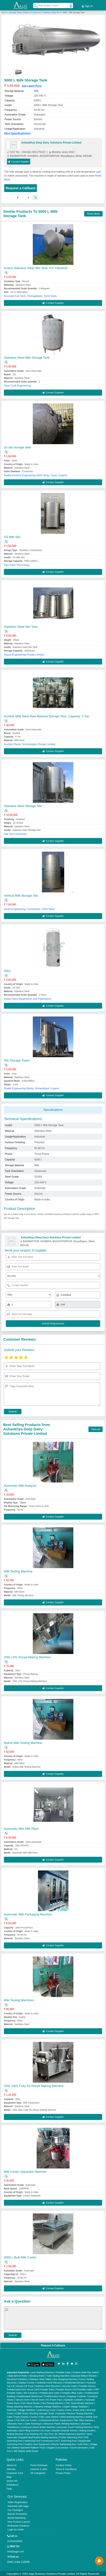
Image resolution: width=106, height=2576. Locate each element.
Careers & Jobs (38, 2468)
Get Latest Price (32, 85)
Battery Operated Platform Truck (28, 2447)
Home (3, 12)
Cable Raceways (32, 2423)
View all (95, 1428)
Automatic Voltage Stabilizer (21, 2409)
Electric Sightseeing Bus (63, 2443)
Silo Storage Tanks (17, 1059)
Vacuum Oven (22, 2399)
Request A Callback (53, 2344)
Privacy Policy (63, 2472)
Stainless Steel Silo (51, 12)
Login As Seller (15, 2528)
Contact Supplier (18, 160)
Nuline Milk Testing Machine (23, 1742)
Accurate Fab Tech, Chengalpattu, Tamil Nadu (30, 295)
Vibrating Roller (37, 2375)
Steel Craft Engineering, (17, 385)
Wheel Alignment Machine (72, 2433)
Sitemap (10, 2468)
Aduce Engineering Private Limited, (24, 654)
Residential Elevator (75, 2382)
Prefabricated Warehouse (30, 2395)
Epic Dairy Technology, (17, 564)
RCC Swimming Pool (66, 2440)
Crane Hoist (79, 2409)
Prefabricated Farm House (20, 2389)
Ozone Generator (79, 2447)
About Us (11, 2464)
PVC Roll (20, 2419)
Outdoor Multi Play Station (86, 2371)
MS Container (31, 2392)
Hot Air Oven (37, 2399)
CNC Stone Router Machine (79, 2402)
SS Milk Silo (12, 536)
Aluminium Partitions (17, 2378)
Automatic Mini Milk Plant (21, 1828)
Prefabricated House (54, 2395)
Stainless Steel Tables (40, 2378)
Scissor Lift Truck (24, 2385)
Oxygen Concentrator (58, 2447)
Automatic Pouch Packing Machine (74, 2426)
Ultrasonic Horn (14, 2423)
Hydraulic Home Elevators (50, 2382)
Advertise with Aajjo (18, 2505)
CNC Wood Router (30, 2402)
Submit (13, 1411)
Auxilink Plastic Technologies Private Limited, (30, 743)
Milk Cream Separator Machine (25, 2171)
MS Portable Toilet (44, 2389)
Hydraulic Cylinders (74, 2399)
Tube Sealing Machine (58, 2375)
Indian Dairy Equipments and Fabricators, (28, 998)
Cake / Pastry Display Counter (22, 2416)
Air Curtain (31, 2419)
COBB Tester (21, 2412)
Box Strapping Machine (65, 2378)
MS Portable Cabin (83, 2389)
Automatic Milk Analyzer (20, 1485)
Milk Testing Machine (18, 1571)
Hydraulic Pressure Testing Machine (74, 2412)
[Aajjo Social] (59, 2362)
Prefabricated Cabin (50, 2392)
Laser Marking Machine (42, 2371)
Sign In (87, 5)
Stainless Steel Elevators (47, 2385)
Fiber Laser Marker (48, 2416)
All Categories (37, 2472)
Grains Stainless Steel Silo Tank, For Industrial (35, 267)
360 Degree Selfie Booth (25, 2450)
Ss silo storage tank (17, 446)
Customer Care (14, 2472)
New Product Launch (18, 2521)
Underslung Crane (46, 2409)
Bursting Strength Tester (42, 2412)
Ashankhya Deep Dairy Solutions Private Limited (51, 142)
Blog (8, 2476)
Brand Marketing (16, 2517)
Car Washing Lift (33, 2433)
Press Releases (38, 2464)
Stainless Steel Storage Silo (23, 805)
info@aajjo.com (15, 2550)
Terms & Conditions (66, 2468)
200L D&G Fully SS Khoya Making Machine (33, 2085)
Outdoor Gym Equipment (37, 2443)
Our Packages (15, 2509)
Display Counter (27, 2382)
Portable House (87, 2385)
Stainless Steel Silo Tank (21, 626)
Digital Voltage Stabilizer (75, 2406)
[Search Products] (34, 5)
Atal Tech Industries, (15, 833)
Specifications (53, 1109)
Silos (7, 970)
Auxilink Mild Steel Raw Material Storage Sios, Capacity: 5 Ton (46, 715)
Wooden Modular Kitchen (65, 2430)
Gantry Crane (64, 2409)
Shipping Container (76, 2395)
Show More (93, 213)
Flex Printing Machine (52, 2402)
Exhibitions (12, 2484)
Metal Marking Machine (72, 2416)
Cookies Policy (63, 2464)
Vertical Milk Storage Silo (21, 895)
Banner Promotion (17, 2513)
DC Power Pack (54, 2399)
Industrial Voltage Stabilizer (48, 2406)
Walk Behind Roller (17, 2375)
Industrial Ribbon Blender (83, 2375)
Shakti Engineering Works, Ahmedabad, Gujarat (31, 1087)
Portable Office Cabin (72, 2392)
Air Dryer (45, 2430)
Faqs (9, 2488)
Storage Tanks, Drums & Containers (25, 12)
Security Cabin (69, 2385)
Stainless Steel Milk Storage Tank (27, 357)
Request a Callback (20, 187)
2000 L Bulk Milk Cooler (20, 2257)
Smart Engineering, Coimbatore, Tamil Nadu (29, 908)
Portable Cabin (63, 2371)
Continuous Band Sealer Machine (38, 2426)
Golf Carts (83, 2443)
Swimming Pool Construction (38, 2440)
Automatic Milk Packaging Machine (28, 1914)
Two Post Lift (50, 2433)
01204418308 (14, 2540)
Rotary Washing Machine (19, 2406)
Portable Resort (63, 2389)
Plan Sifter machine (83, 2419)
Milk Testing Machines (19, 1999)
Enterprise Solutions (18, 2525)
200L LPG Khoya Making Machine (27, 1656)
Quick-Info (12, 2480)
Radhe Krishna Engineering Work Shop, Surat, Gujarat (35, 474)
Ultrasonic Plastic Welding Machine (61, 2423)
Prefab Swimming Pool (70, 2436)
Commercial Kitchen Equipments (55, 2419)
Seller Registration (17, 2501)
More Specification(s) (17, 132)
